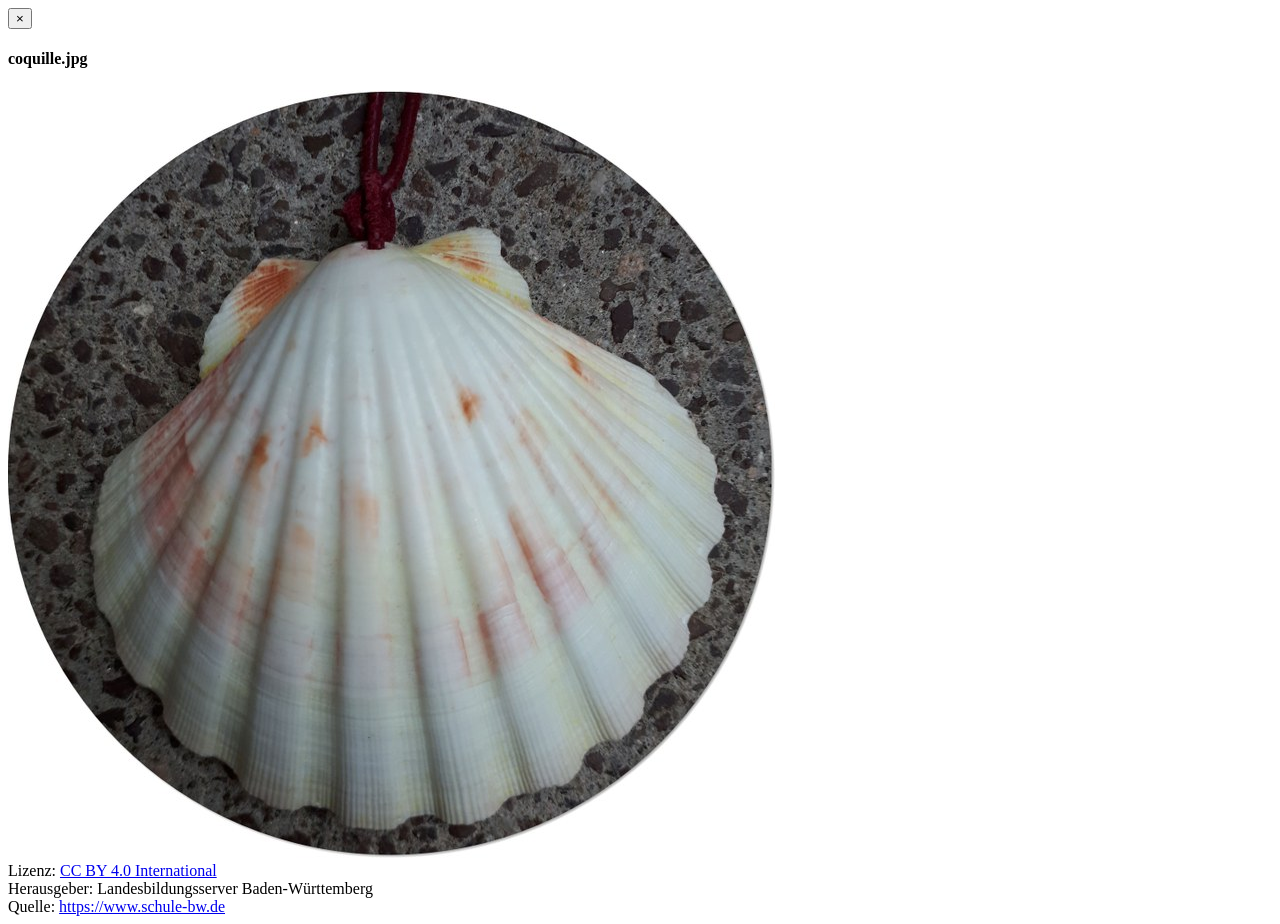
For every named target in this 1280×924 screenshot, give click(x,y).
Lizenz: (32, 870)
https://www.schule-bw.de (142, 906)
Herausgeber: (50, 888)
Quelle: (31, 906)
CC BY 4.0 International (138, 870)
